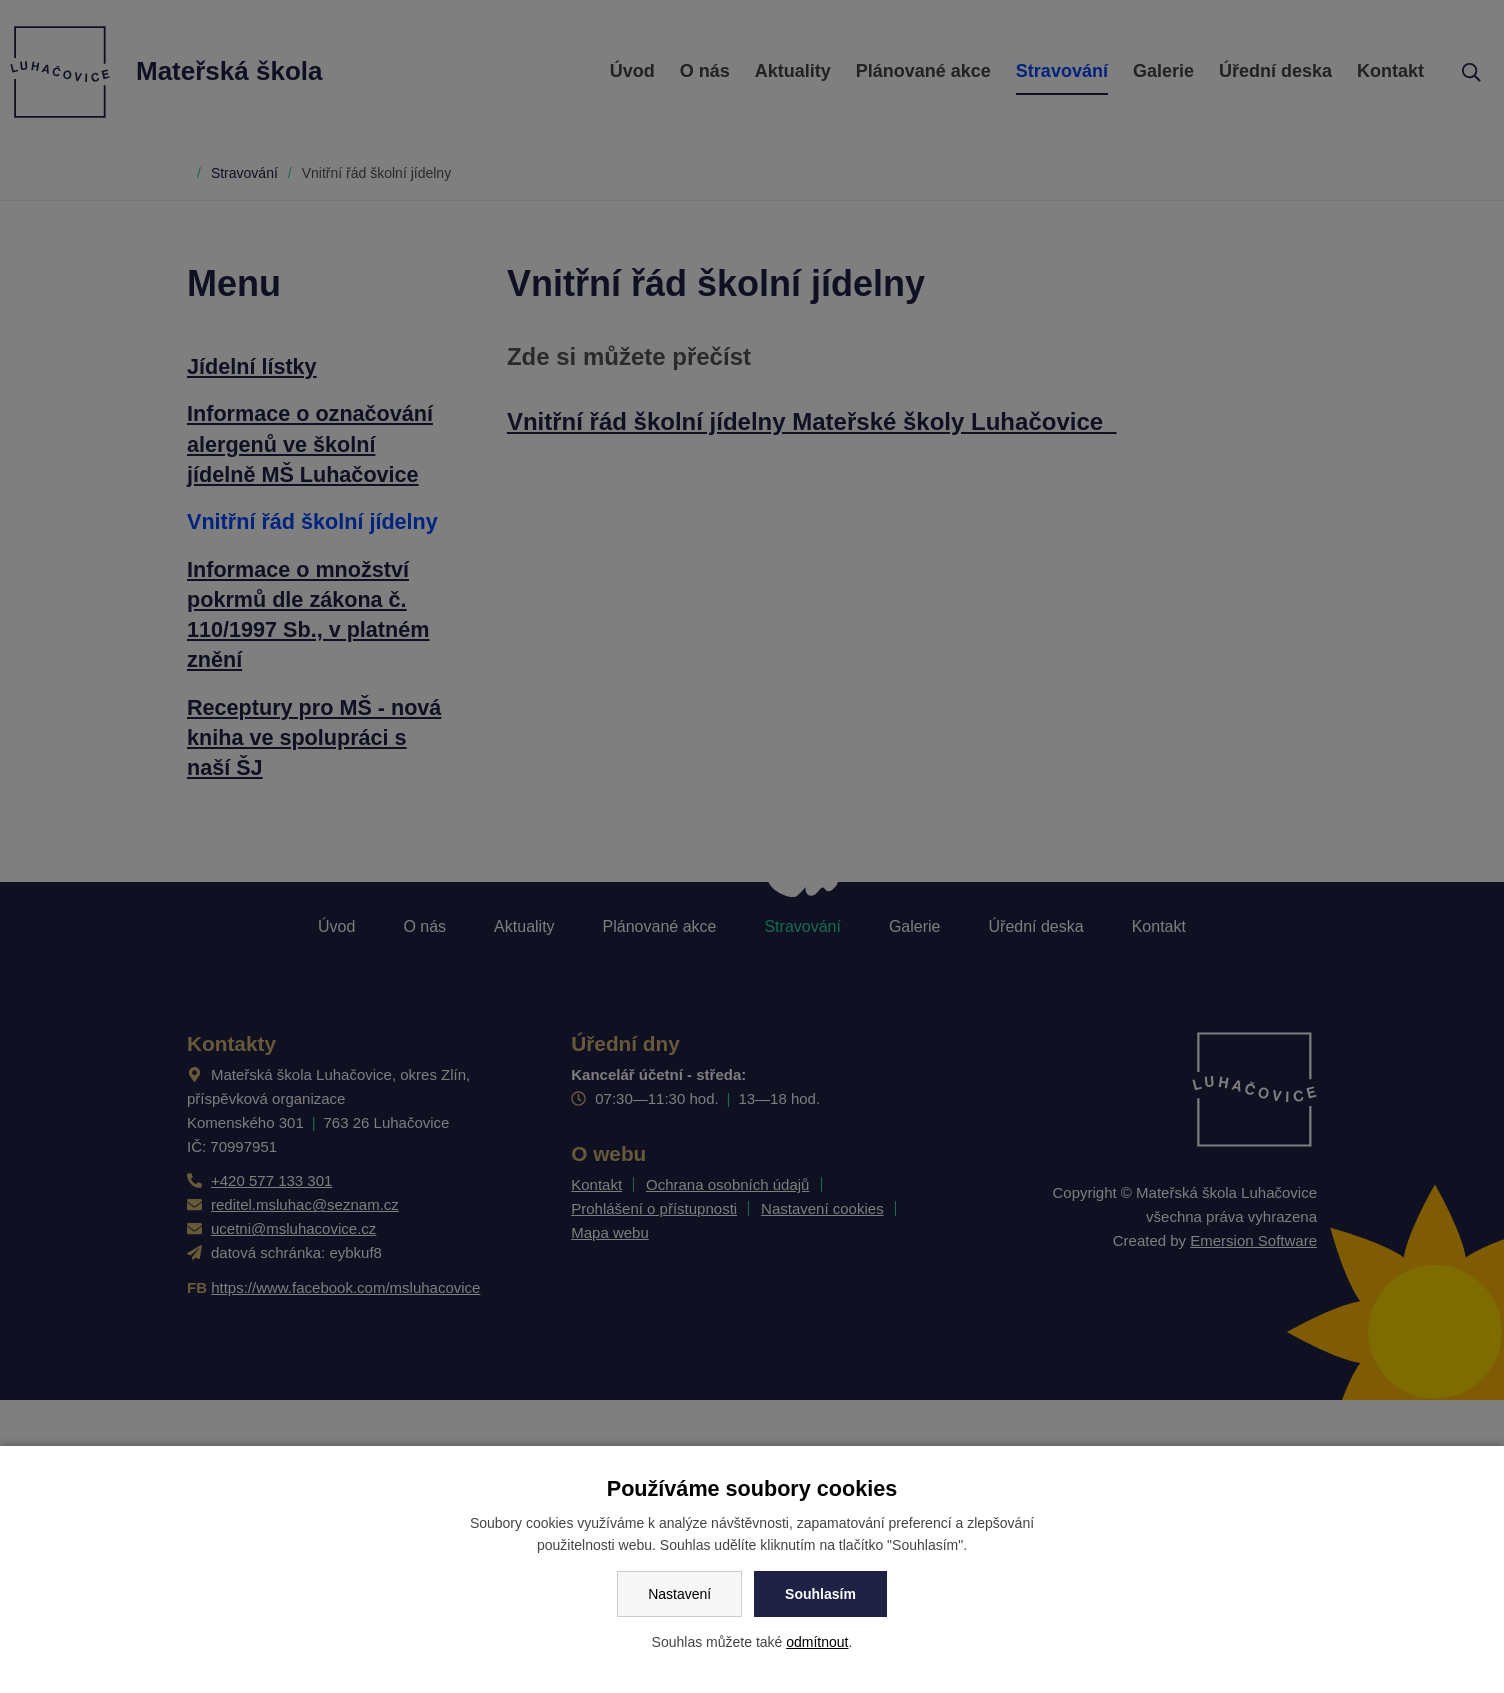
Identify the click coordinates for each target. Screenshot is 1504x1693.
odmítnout (817, 1642)
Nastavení (679, 1594)
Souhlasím (820, 1594)
